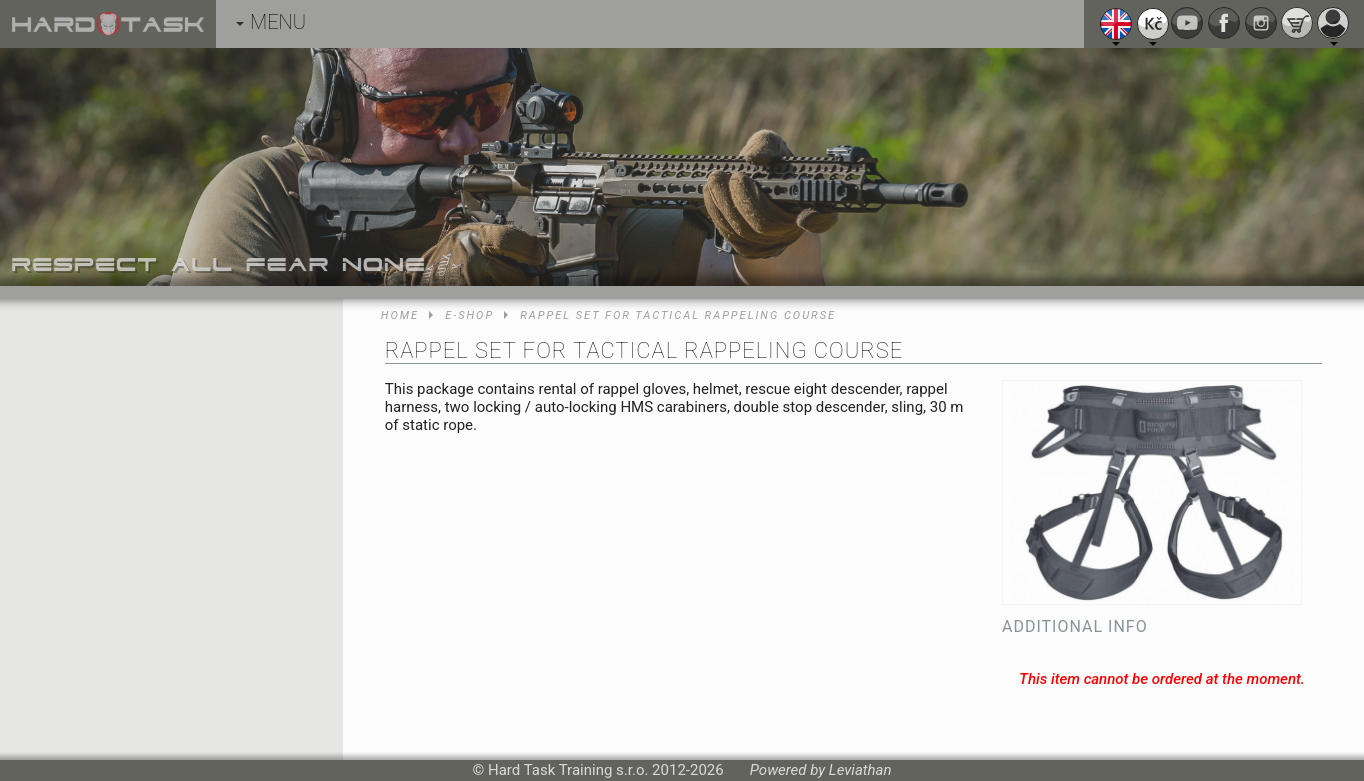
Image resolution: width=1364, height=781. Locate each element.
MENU (271, 22)
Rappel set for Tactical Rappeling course (678, 315)
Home (400, 315)
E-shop (469, 315)
